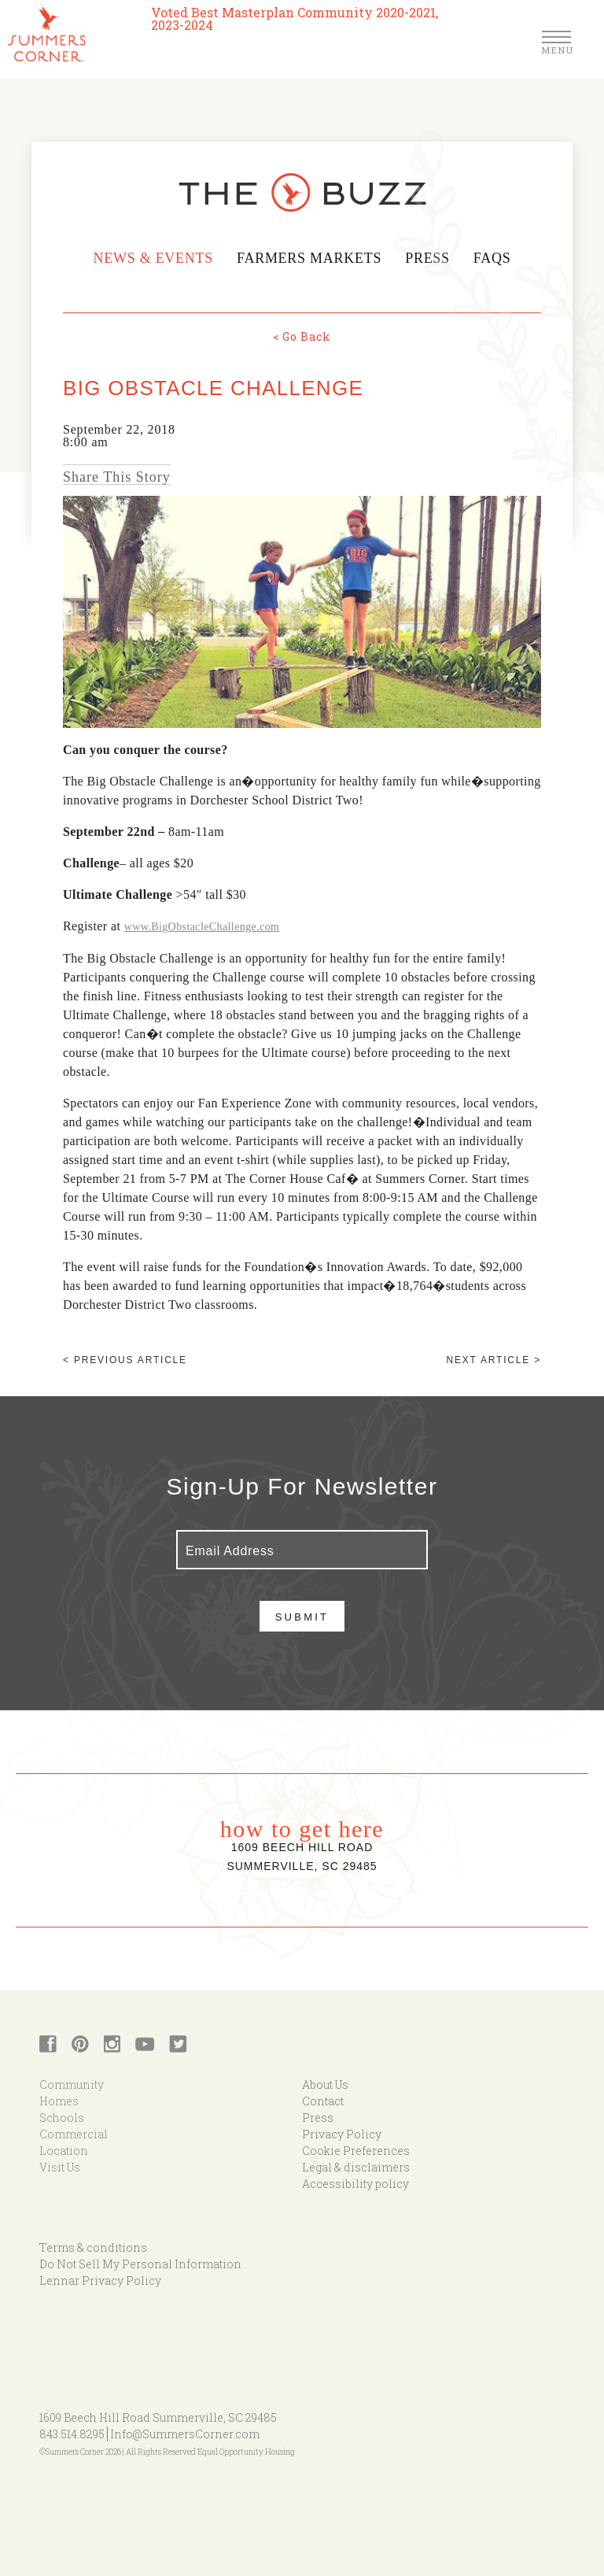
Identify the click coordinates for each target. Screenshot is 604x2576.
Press (429, 258)
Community (71, 2084)
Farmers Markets (309, 258)
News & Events (151, 258)
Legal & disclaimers (356, 2167)
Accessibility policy (355, 2183)
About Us (325, 2084)
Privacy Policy (341, 2134)
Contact (323, 2101)
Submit (302, 1617)
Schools (61, 2117)
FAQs (494, 258)
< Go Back (302, 336)
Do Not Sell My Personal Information (140, 2263)
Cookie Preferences (356, 2150)
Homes (59, 2101)
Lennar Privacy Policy (100, 2280)
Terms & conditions (93, 2247)
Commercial (73, 2134)
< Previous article (125, 1360)
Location (63, 2150)
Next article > (494, 1360)
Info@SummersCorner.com (185, 2433)
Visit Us (59, 2167)
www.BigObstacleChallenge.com (202, 927)
